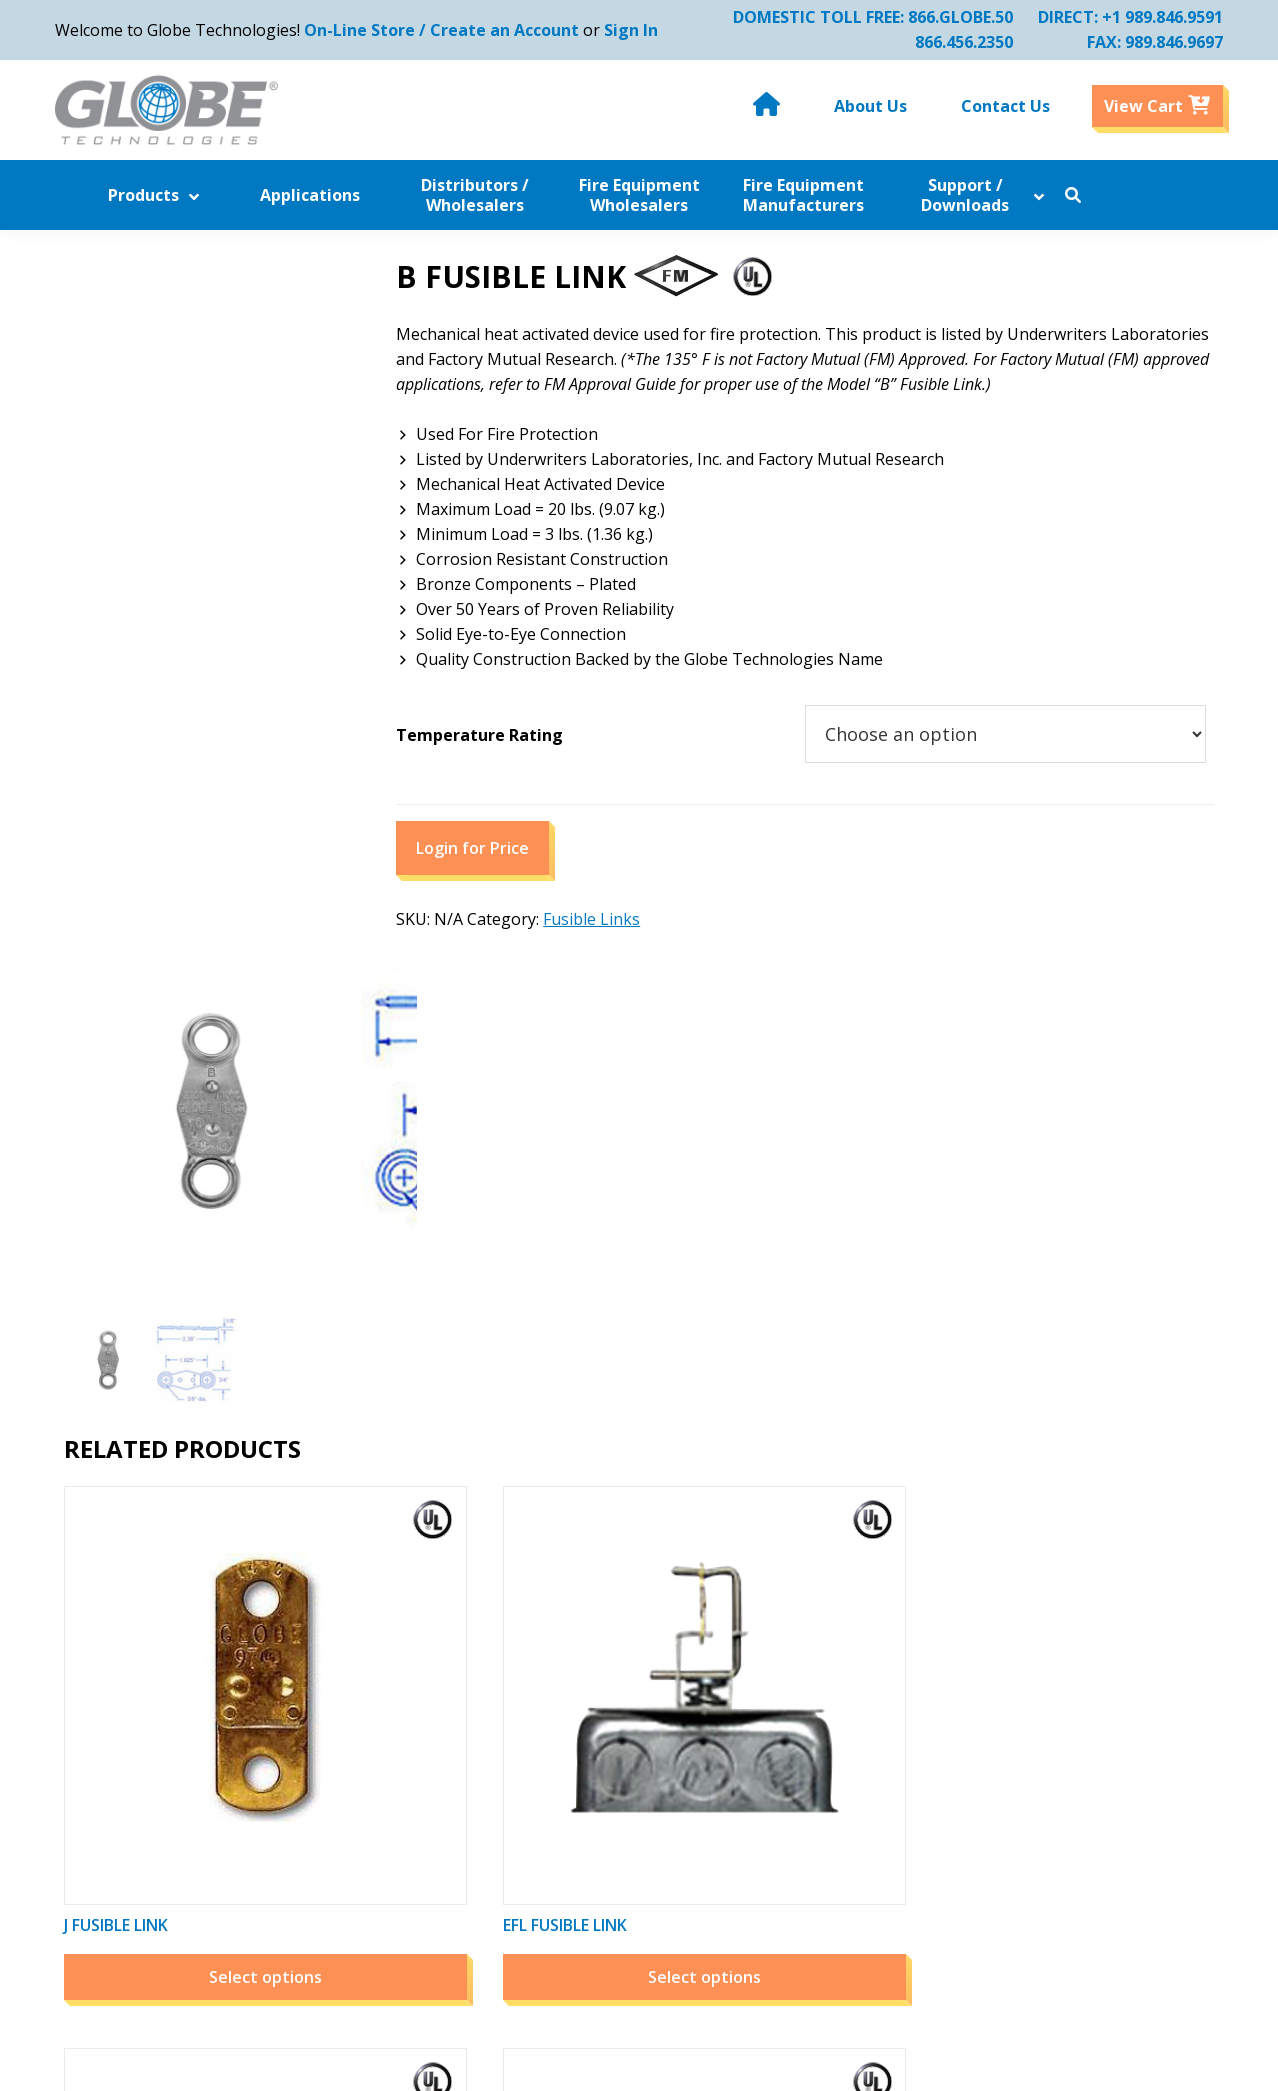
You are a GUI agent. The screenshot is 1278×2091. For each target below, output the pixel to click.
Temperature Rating (546, 764)
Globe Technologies (490, 2066)
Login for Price (539, 877)
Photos (587, 1743)
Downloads (367, 1893)
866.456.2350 (955, 42)
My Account (839, 1643)
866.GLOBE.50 (951, 17)
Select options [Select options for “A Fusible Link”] (1082, 1384)
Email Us (1064, 1868)
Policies (588, 1768)
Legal (580, 1868)
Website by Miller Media (832, 2066)
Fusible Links (658, 948)
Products (358, 1668)
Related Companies (632, 1668)
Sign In (640, 30)
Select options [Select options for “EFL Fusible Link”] (488, 1384)
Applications (371, 1693)
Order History (847, 1668)
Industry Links (378, 1818)
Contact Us (366, 1943)
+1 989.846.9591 (1153, 17)
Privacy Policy (610, 1793)
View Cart (831, 1693)
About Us (360, 1918)
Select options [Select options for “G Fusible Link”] (785, 1384)
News (581, 1643)
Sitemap (590, 1843)
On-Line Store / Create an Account (450, 30)
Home (347, 1643)
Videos (585, 1718)
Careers (589, 1818)
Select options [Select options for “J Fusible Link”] (190, 1384)
